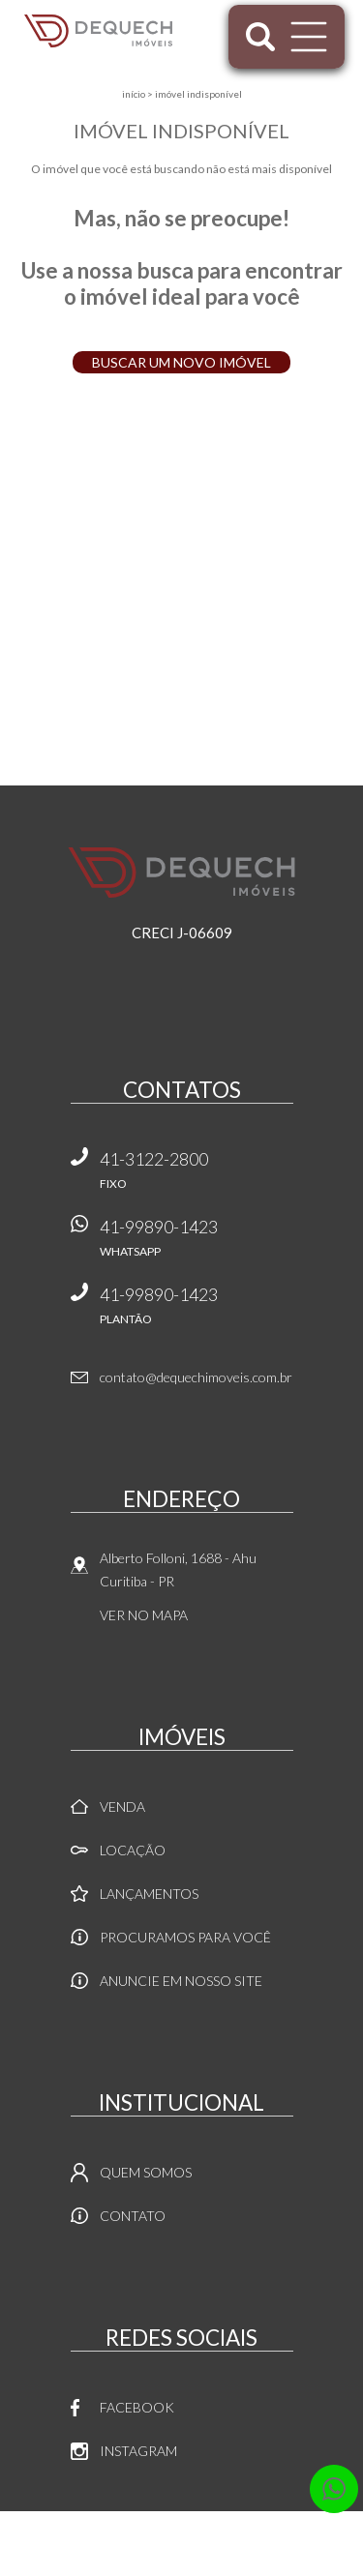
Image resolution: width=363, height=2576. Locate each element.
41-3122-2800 (196, 1176)
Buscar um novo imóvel (181, 362)
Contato (133, 2215)
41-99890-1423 (196, 1244)
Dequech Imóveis (181, 872)
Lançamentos (149, 1893)
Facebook (137, 2407)
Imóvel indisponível (198, 94)
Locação (133, 1850)
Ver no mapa (144, 1615)
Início (133, 94)
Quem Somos (146, 2172)
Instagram (138, 2451)
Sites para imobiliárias (181, 2570)
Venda (122, 1806)
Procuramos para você (185, 1937)
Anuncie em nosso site (181, 1980)
